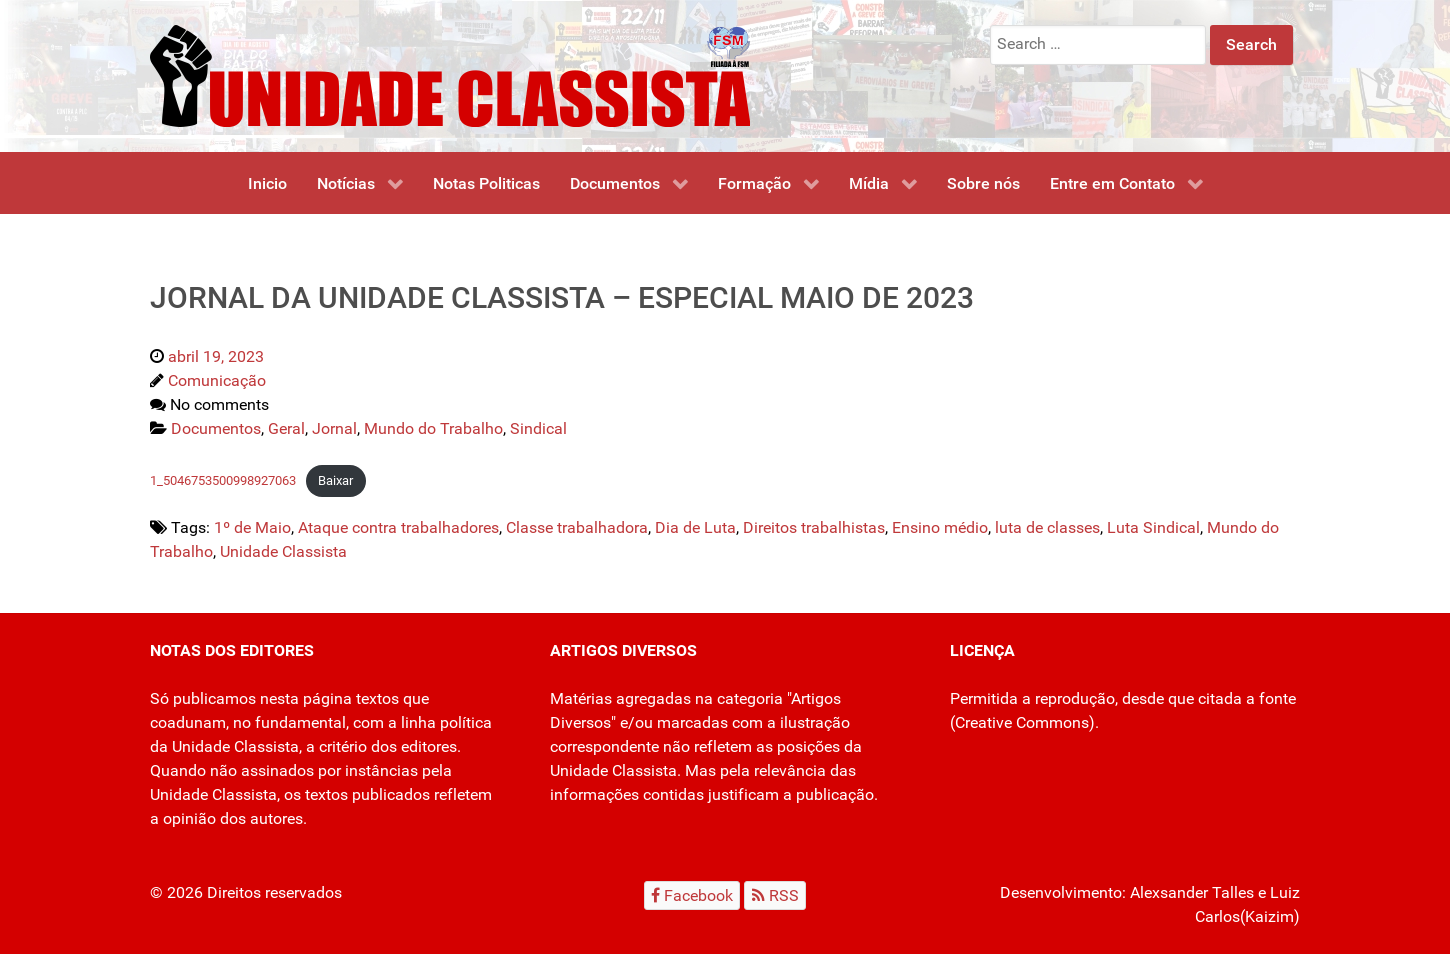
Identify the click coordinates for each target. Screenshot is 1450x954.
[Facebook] (692, 895)
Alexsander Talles (1192, 892)
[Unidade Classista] (450, 74)
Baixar (335, 480)
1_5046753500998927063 (223, 480)
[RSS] (775, 895)
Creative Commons (1022, 722)
